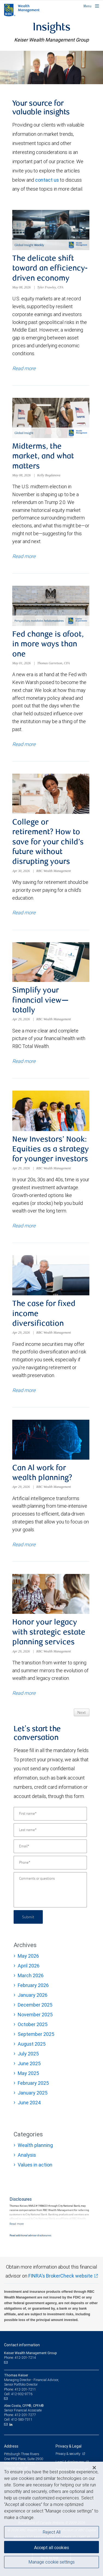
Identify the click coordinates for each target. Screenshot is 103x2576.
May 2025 (28, 2073)
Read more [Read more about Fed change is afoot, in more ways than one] (23, 744)
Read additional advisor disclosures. (31, 2235)
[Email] (50, 1846)
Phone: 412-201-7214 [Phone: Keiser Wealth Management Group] (20, 2357)
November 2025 (35, 2014)
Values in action (35, 2165)
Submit (28, 1916)
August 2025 (32, 2044)
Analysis (27, 2155)
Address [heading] (11, 2446)
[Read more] (17, 2224)
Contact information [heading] (22, 2344)
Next (81, 1712)
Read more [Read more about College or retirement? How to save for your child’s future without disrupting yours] (23, 912)
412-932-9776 (21, 2394)
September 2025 (36, 2034)
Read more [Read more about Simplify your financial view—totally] (23, 1061)
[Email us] (6, 2362)
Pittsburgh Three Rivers (21, 2454)
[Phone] (50, 1862)
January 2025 (32, 2093)
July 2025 (28, 2054)
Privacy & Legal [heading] (68, 2446)
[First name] (50, 1814)
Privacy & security (68, 2453)
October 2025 (32, 2024)
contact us (47, 180)
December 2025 (35, 2005)
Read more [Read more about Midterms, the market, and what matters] (23, 556)
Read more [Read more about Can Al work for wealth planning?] (23, 1544)
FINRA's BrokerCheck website (60, 2276)
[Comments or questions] (50, 1889)
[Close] (94, 2468)
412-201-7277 (25, 2415)
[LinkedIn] (12, 2424)
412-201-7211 (25, 2389)
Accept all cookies (51, 2547)
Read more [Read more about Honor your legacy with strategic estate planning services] (23, 1693)
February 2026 (33, 1985)
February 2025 (33, 2083)
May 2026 (28, 1956)
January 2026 (32, 1995)
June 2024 (29, 2102)
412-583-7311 (21, 2419)
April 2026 (29, 1966)
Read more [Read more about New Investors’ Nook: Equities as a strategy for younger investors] (23, 1226)
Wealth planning (35, 2145)
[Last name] (50, 1830)
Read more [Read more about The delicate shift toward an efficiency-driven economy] (23, 368)
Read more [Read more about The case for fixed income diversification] (23, 1390)
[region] (51, 2519)
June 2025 (29, 2063)
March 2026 (31, 1975)
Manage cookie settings (52, 2562)
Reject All (51, 2532)
